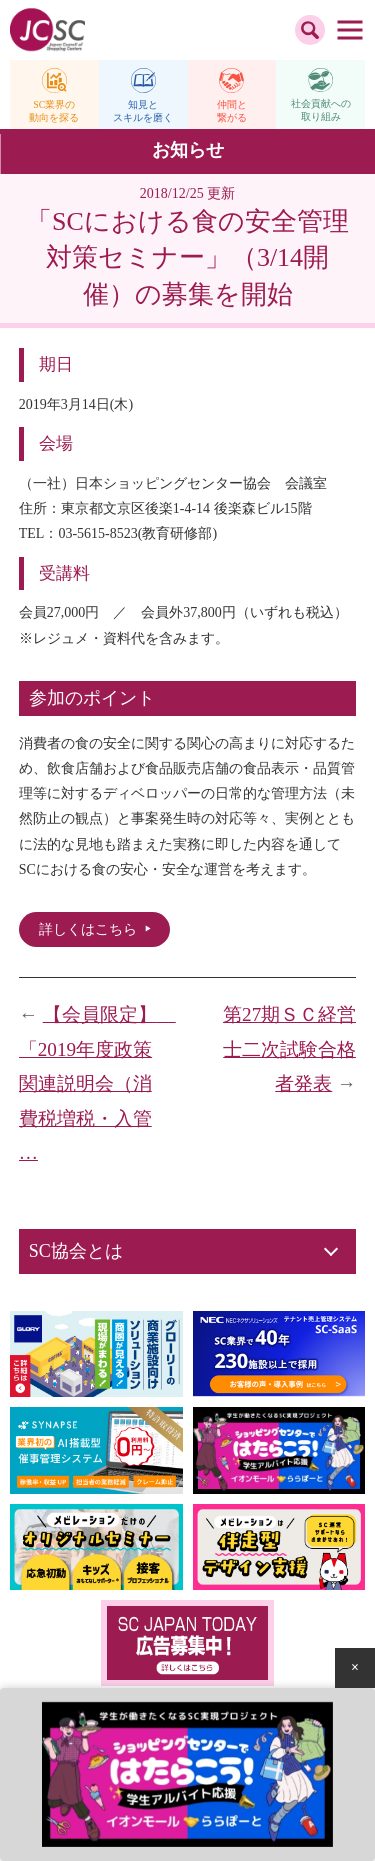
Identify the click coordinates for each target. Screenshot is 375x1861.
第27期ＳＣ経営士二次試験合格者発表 (289, 1049)
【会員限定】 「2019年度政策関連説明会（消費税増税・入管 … (97, 1083)
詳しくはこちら (88, 929)
